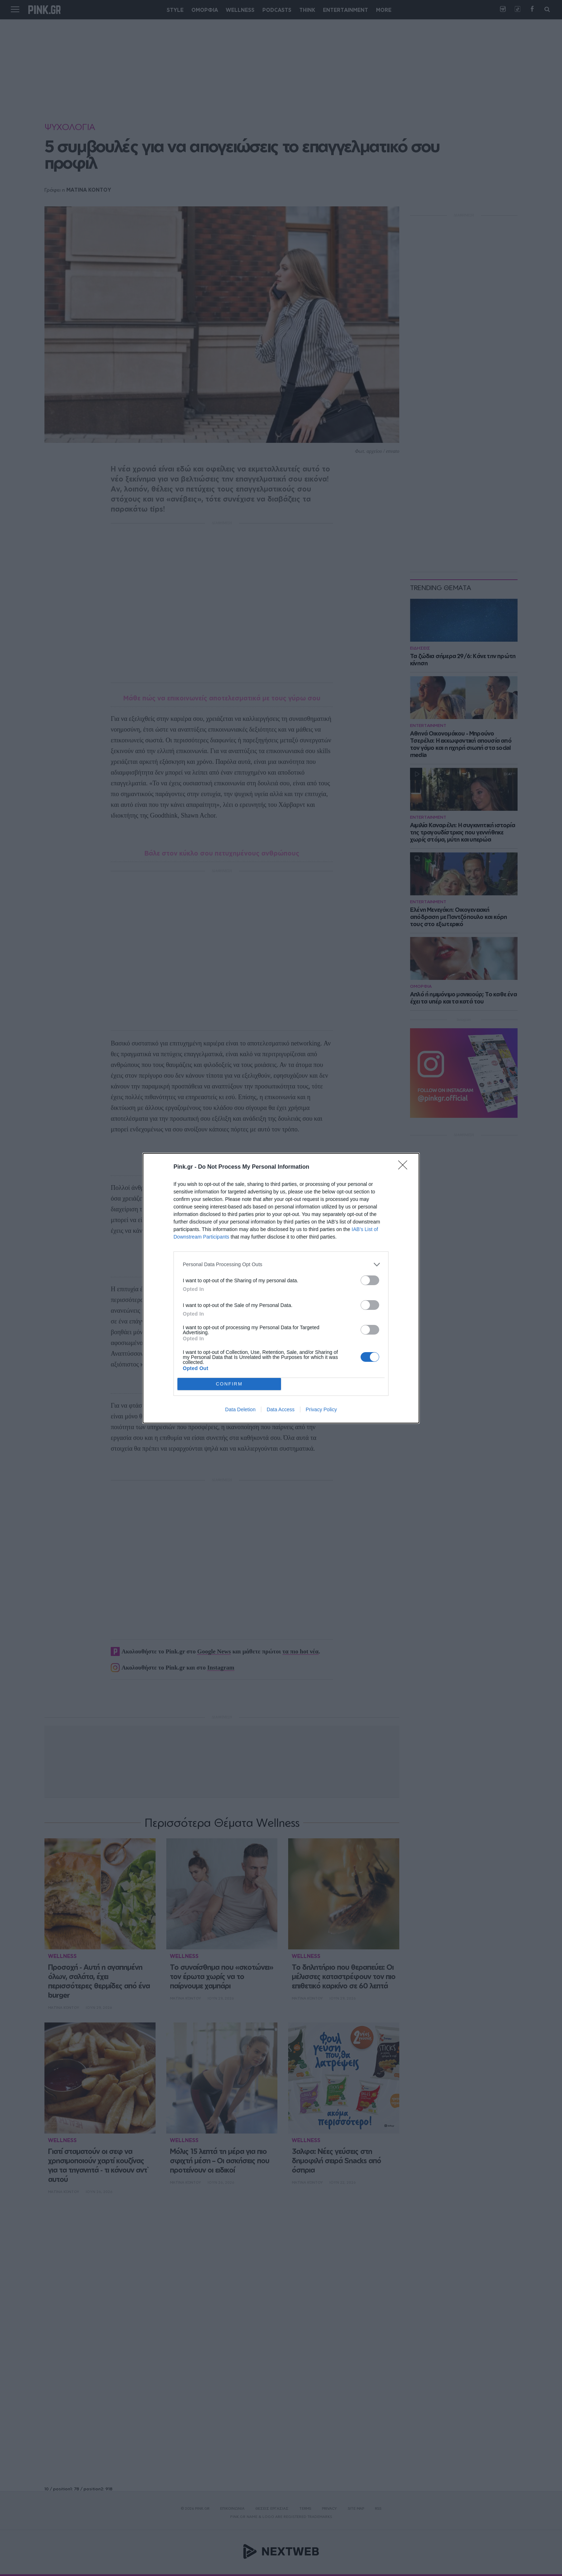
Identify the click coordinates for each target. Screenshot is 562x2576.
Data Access (281, 1409)
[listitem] (281, 1264)
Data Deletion (240, 1409)
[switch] (370, 1280)
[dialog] (281, 1288)
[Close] (405, 1167)
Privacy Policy (321, 1409)
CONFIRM (229, 1384)
